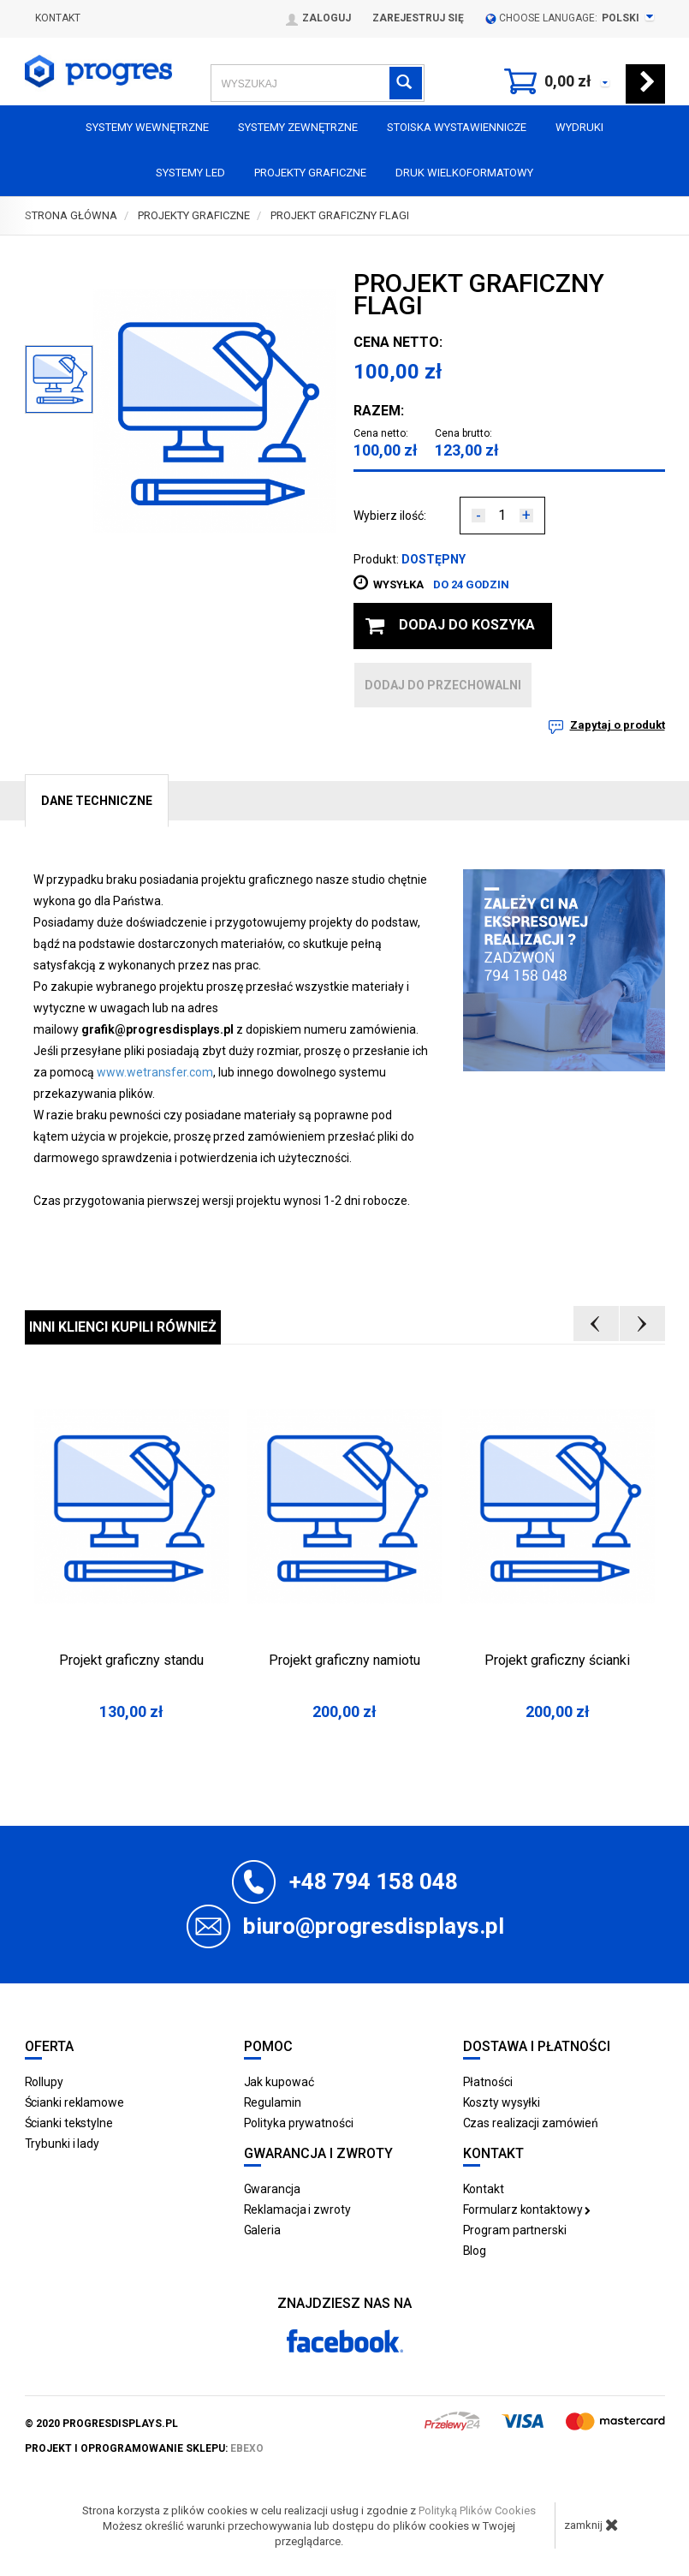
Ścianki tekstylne (69, 2123)
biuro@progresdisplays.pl (373, 1926)
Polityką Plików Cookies (477, 2510)
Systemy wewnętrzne (147, 127)
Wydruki (579, 127)
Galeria (262, 2230)
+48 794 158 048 (373, 1881)
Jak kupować (279, 2082)
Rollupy (44, 2082)
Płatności (488, 2082)
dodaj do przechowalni (443, 685)
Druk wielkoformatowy (464, 172)
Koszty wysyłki (502, 2102)
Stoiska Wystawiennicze (456, 127)
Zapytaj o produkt (617, 725)
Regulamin (272, 2102)
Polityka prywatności (298, 2123)
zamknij (591, 2524)
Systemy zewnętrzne (298, 127)
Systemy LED (190, 172)
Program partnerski (515, 2230)
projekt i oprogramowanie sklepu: (144, 2448)
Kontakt (57, 18)
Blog (475, 2250)
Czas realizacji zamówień (531, 2123)
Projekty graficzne (310, 172)
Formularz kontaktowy (527, 2209)
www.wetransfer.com (155, 1072)
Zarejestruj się (418, 18)
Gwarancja (272, 2189)
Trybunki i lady (62, 2143)
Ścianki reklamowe (74, 2102)
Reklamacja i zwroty (297, 2209)
